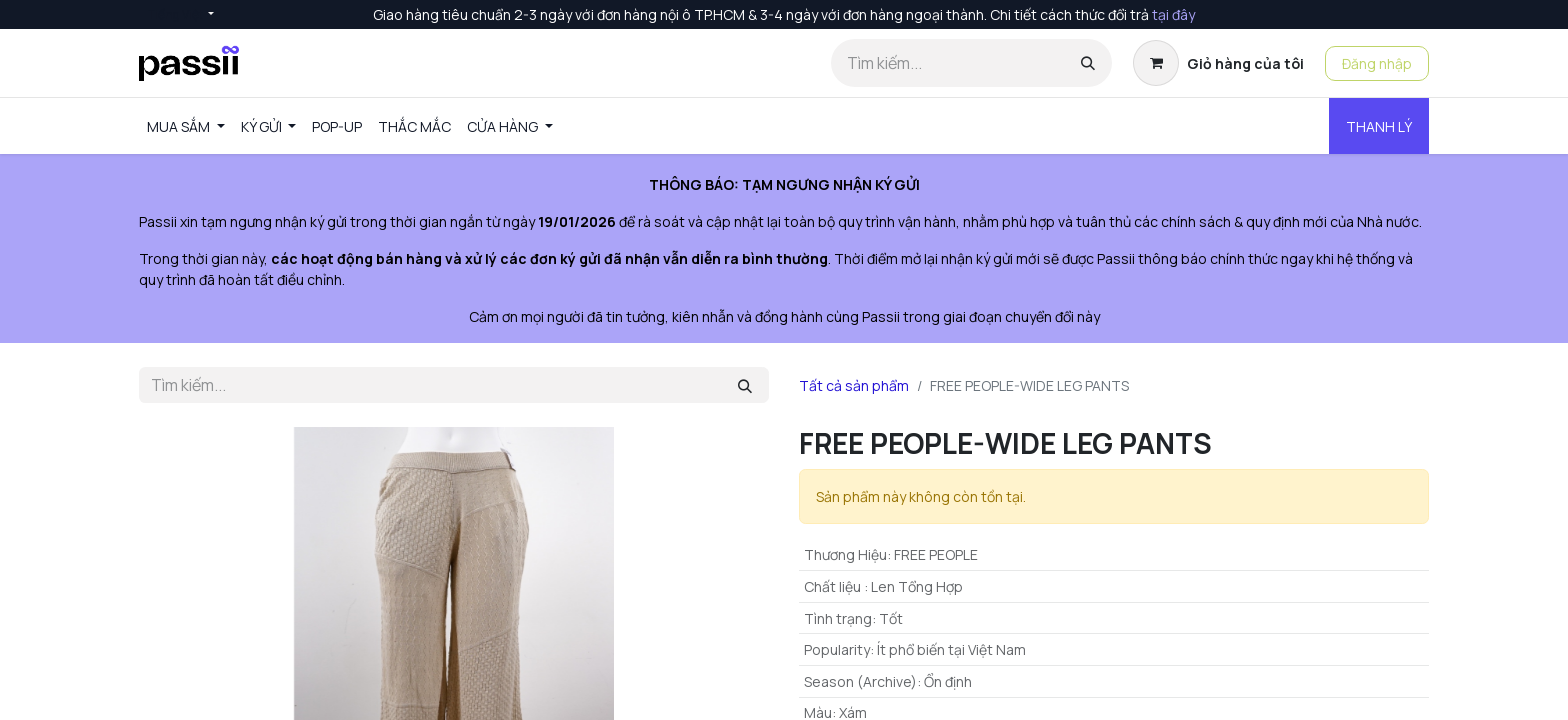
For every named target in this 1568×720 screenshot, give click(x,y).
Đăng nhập (1377, 63)
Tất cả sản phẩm (854, 385)
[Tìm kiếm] (1088, 63)
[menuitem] (186, 126)
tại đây (1173, 14)
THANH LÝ (1379, 126)
